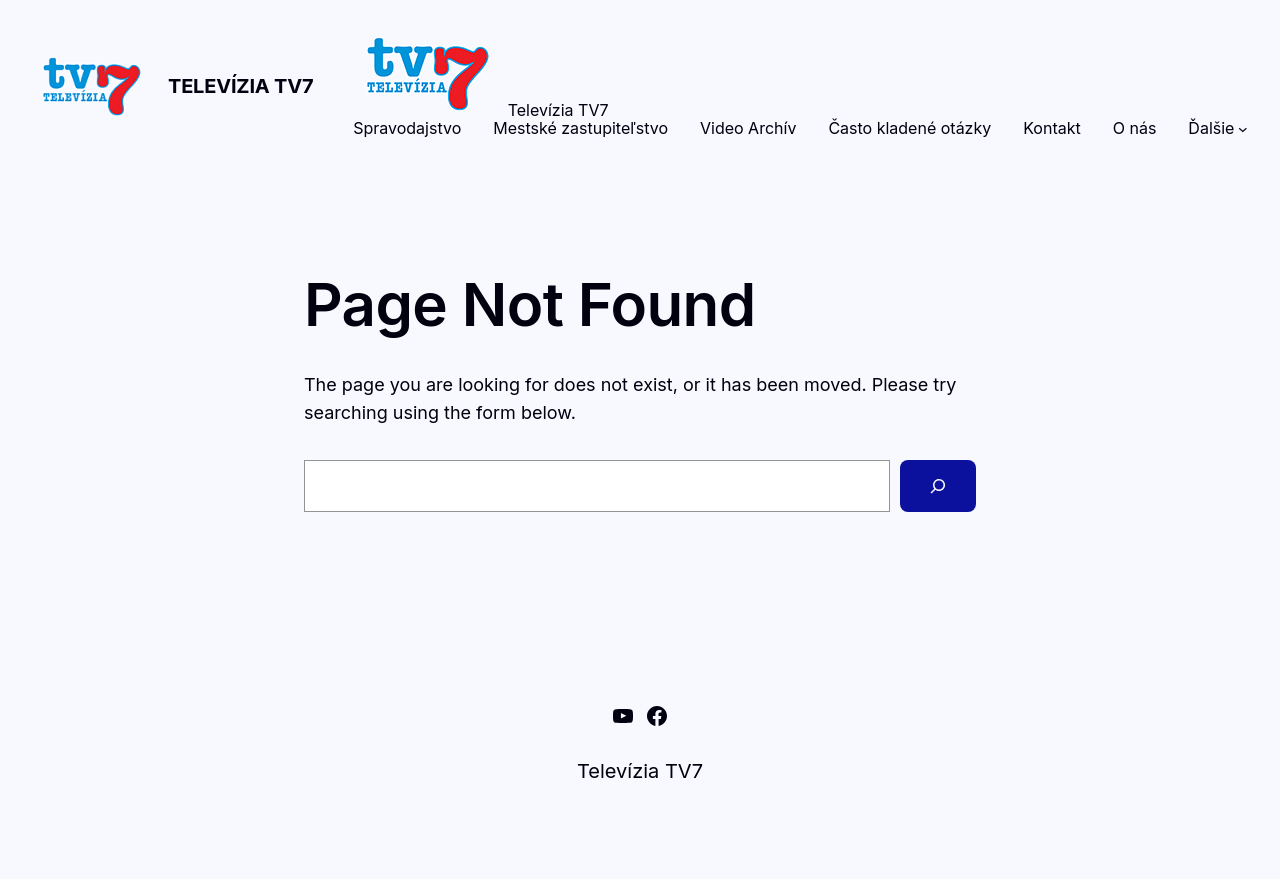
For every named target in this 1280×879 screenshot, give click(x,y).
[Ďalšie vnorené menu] (1243, 129)
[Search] (938, 486)
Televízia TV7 (240, 86)
